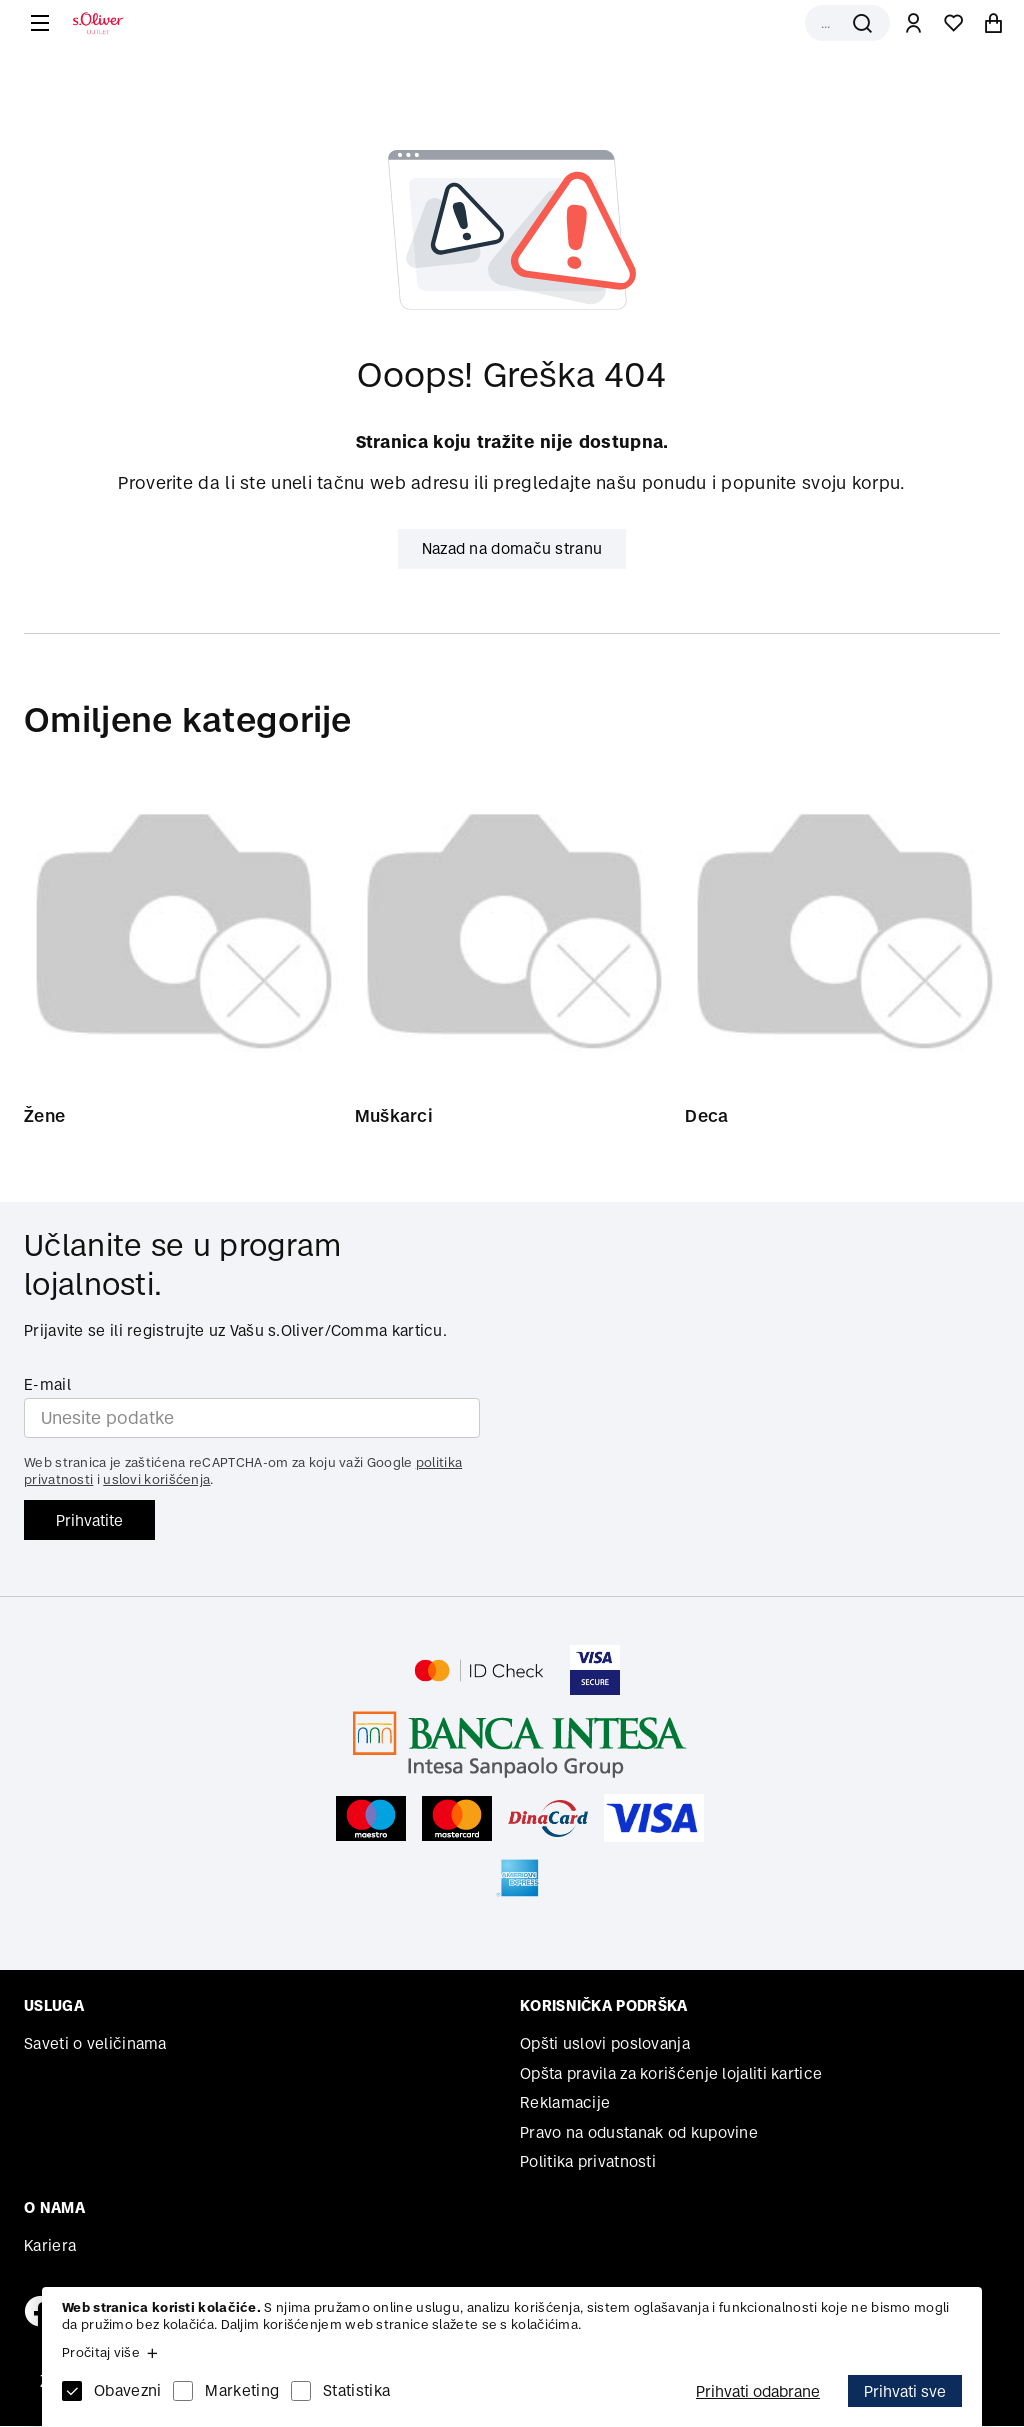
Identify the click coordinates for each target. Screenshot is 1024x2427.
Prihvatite (89, 1521)
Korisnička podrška (603, 2006)
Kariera (50, 2246)
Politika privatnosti (588, 2162)
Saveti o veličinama (95, 2044)
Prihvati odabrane (758, 2391)
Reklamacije (565, 2103)
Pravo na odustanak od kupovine (639, 2133)
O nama (54, 2208)
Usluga (54, 2006)
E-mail (47, 1385)
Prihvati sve (905, 2391)
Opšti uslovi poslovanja (605, 2044)
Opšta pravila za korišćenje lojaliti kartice (671, 2074)
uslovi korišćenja (156, 1480)
